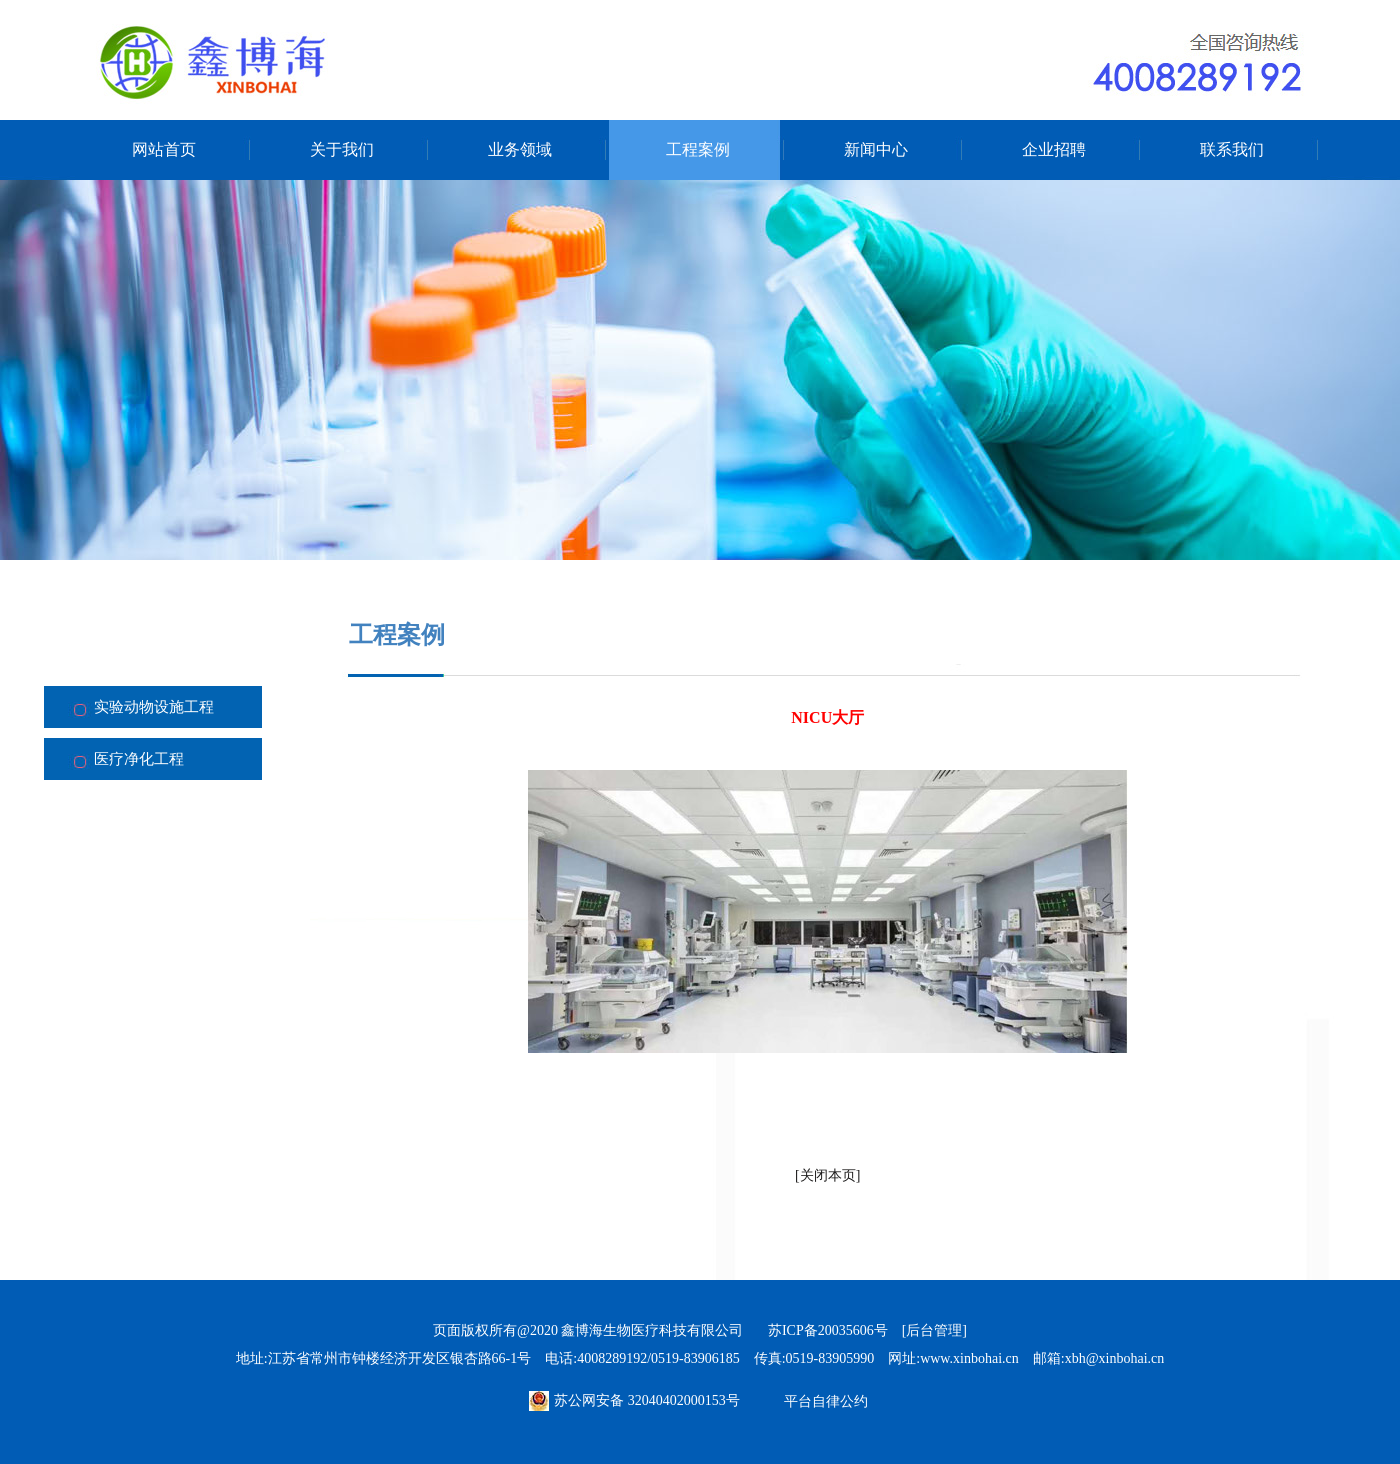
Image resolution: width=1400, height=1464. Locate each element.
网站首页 (164, 149)
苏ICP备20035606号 (828, 1330)
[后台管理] (934, 1330)
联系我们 (1232, 149)
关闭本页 (828, 1175)
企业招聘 (1054, 149)
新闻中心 (876, 149)
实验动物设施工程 (154, 707)
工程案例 (698, 149)
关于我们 (342, 149)
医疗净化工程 (139, 759)
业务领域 (520, 149)
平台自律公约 (826, 1401)
